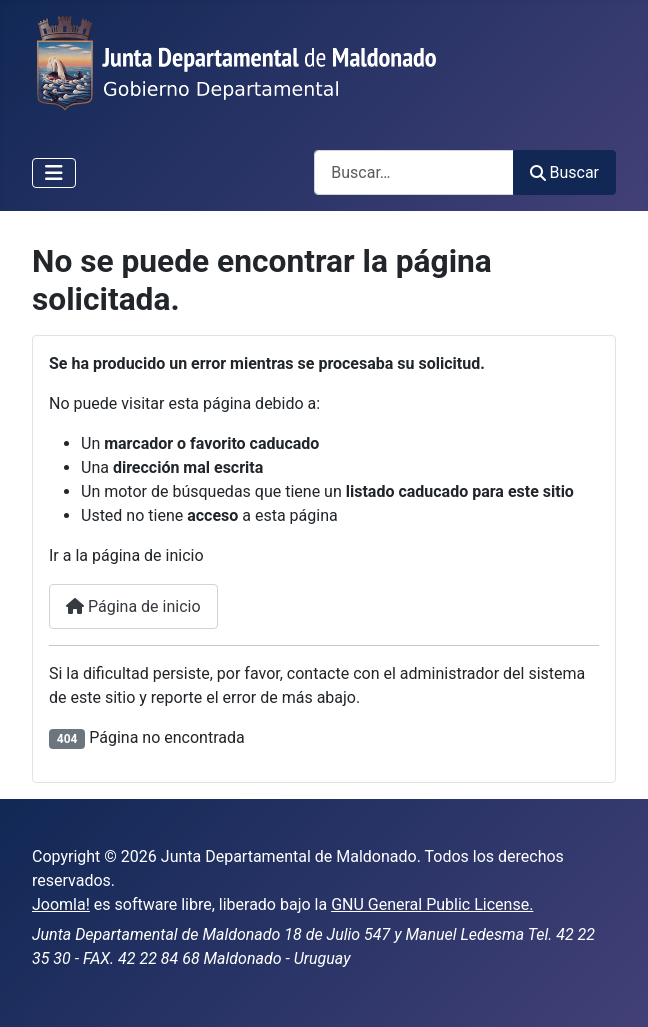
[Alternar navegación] (54, 173)
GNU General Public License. (432, 904)
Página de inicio (133, 606)
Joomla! (61, 904)
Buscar (564, 172)
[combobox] (414, 172)
